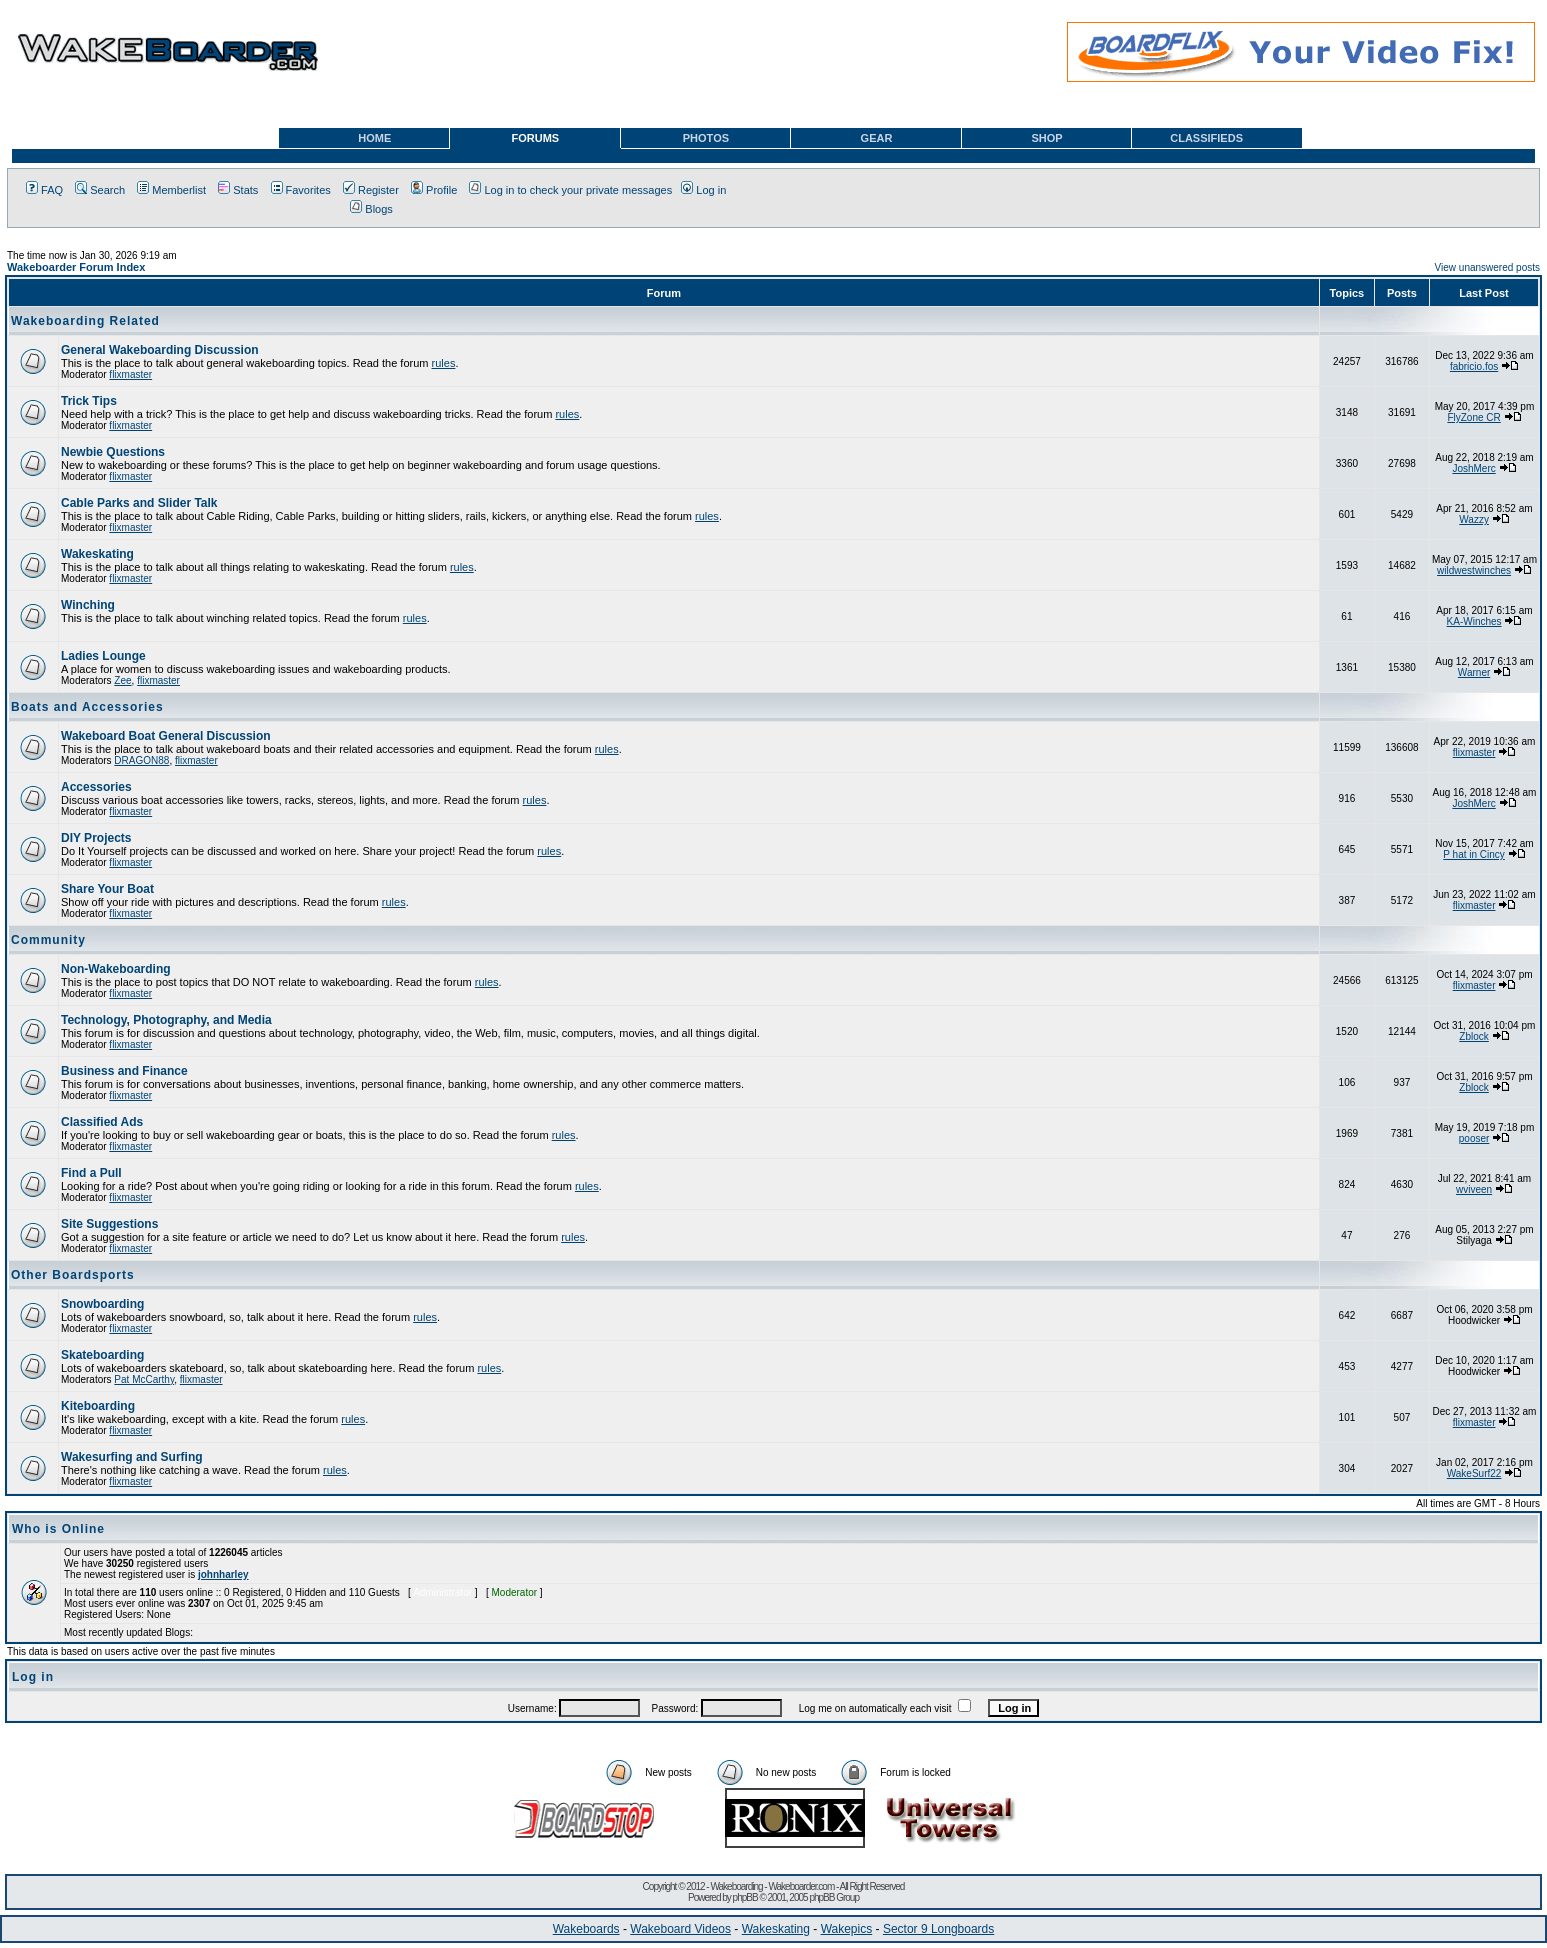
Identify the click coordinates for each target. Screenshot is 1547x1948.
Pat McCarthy (144, 1379)
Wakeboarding (736, 1886)
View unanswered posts (1487, 267)
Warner (1474, 672)
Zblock (1473, 1036)
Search (100, 190)
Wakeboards (586, 1929)
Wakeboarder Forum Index (76, 267)
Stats (238, 190)
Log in (703, 190)
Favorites (301, 190)
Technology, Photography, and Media (166, 1020)
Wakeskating (97, 554)
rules (444, 363)
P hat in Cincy (1474, 854)
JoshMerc (1473, 468)
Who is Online (58, 1529)
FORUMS (536, 138)
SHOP (1046, 138)
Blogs (371, 209)
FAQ (44, 190)
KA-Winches (1474, 621)
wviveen (1474, 1189)
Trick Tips (89, 401)
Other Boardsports (73, 1275)
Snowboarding (102, 1304)
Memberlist (171, 190)
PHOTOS (706, 138)
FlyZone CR (1473, 417)
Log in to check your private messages (570, 190)
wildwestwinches (1474, 570)
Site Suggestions (109, 1224)
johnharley (223, 1574)
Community (48, 940)
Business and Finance (124, 1071)
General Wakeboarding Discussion (160, 350)
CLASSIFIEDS (1206, 138)
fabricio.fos (1474, 366)
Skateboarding (102, 1355)
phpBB (745, 1897)
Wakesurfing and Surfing (132, 1457)
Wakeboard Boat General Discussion (166, 736)
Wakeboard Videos (680, 1929)
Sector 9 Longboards (938, 1929)
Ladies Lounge (103, 656)
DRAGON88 (141, 760)
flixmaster (130, 374)
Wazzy (1474, 519)
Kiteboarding (98, 1406)
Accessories (96, 787)
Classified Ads (102, 1122)
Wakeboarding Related (85, 321)
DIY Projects (96, 838)
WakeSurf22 (1474, 1473)
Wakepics (847, 1929)
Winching (88, 605)
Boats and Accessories (87, 707)
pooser (1474, 1138)
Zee (122, 680)
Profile (434, 190)
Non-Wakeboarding (116, 969)
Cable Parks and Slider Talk (139, 503)
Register (371, 190)
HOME (374, 138)
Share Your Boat (107, 889)
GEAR (877, 138)
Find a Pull (91, 1173)
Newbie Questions (113, 452)
